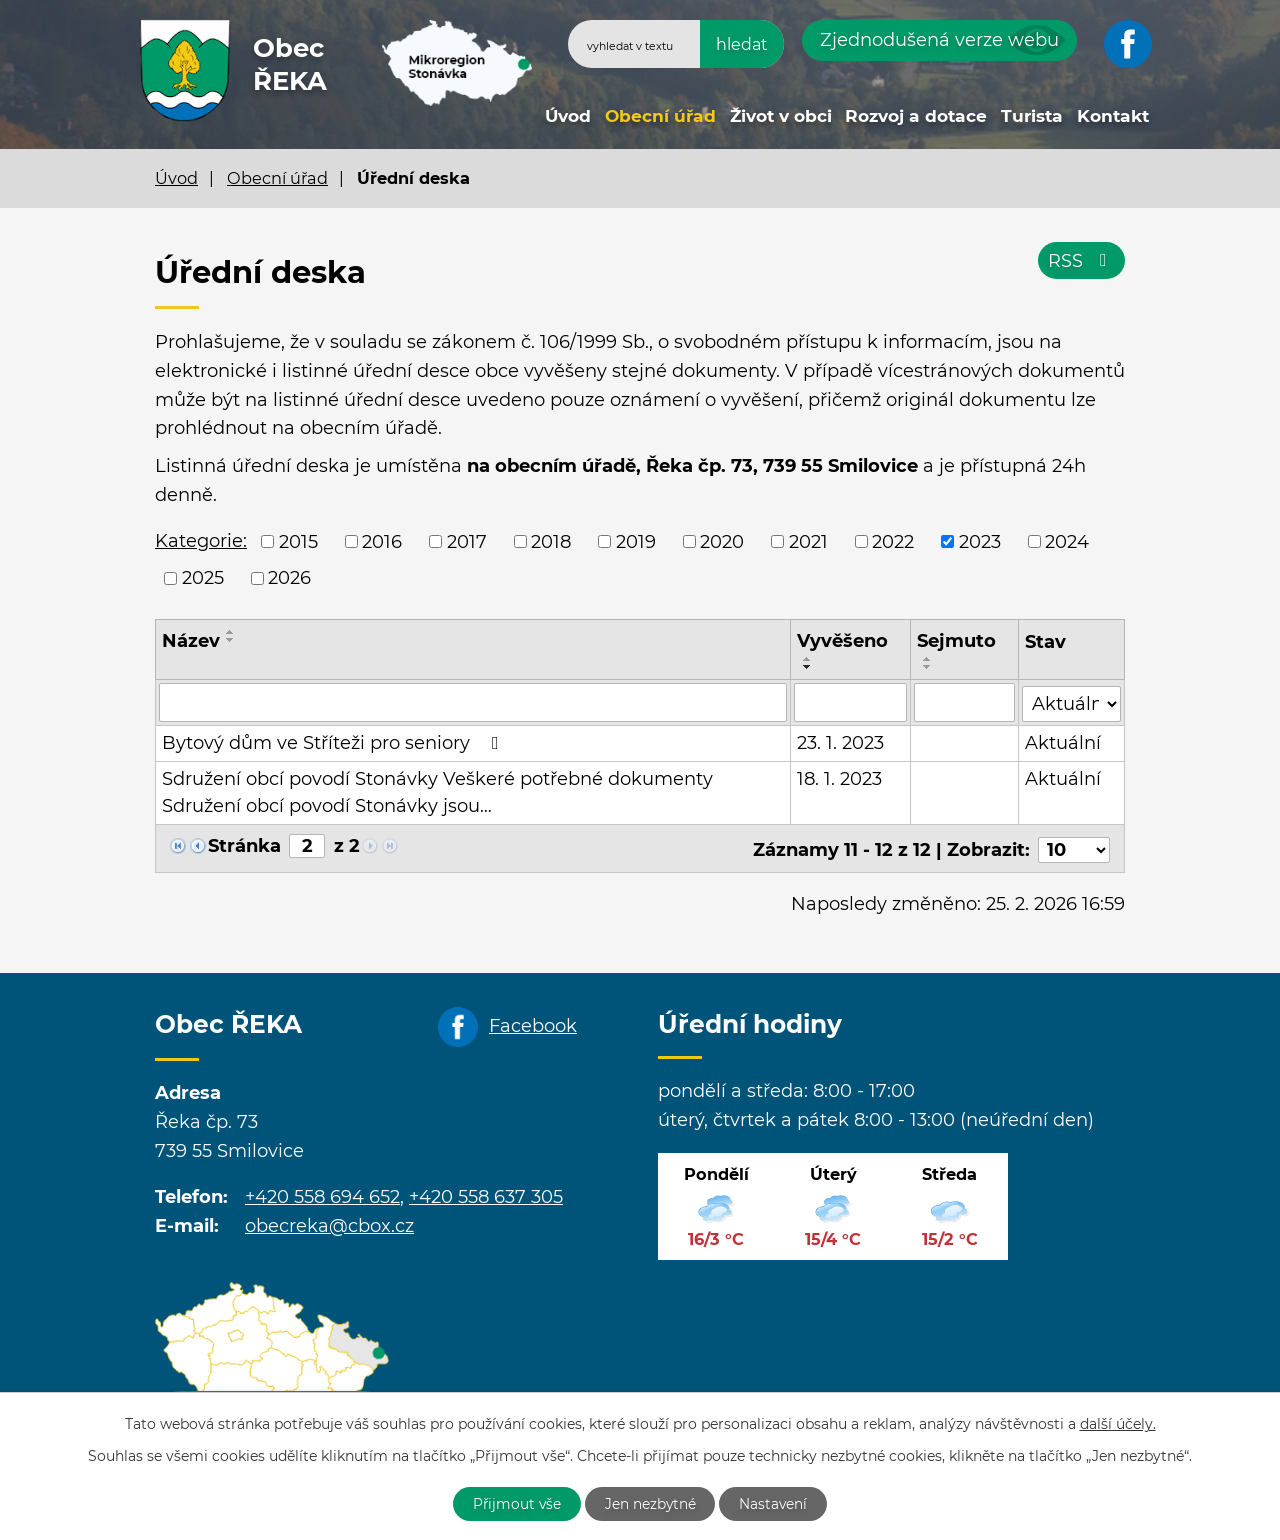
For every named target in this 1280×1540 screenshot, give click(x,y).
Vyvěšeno (843, 641)
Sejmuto (957, 641)
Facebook (533, 1022)
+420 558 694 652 (322, 1194)
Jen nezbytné (651, 1503)
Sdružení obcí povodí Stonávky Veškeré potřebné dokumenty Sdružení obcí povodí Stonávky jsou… (437, 791)
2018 (551, 541)
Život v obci (781, 115)
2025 (203, 578)
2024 (1067, 541)
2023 (980, 541)
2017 (467, 541)
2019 (636, 541)
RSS (1081, 262)
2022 (893, 541)
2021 (808, 541)
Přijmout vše (514, 1503)
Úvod (568, 115)
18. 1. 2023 (840, 778)
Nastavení (777, 1503)
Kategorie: (201, 541)
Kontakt (1113, 115)
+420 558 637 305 (486, 1194)
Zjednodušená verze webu (939, 40)
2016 (382, 541)
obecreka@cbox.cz (329, 1222)
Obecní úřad (660, 115)
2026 (289, 578)
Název (191, 641)
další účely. (1118, 1423)
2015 (298, 541)
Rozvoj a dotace (916, 115)
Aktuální (1063, 742)
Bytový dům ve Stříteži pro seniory (334, 742)
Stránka (244, 845)
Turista (1032, 115)
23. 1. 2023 (841, 742)
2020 (722, 541)
